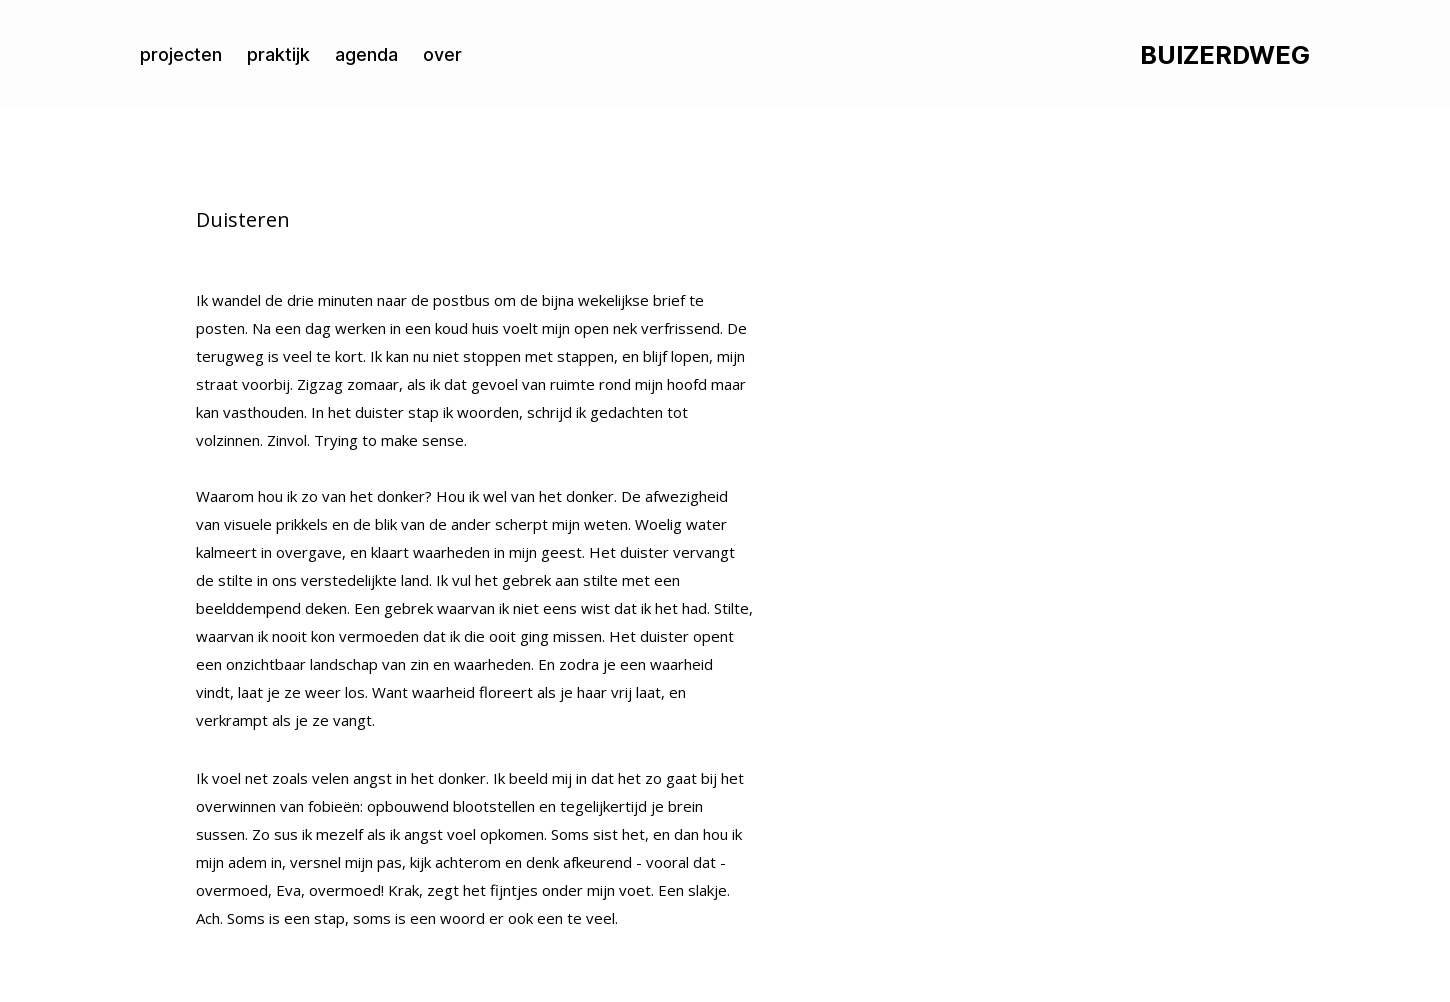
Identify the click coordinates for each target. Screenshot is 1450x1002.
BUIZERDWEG (1225, 55)
